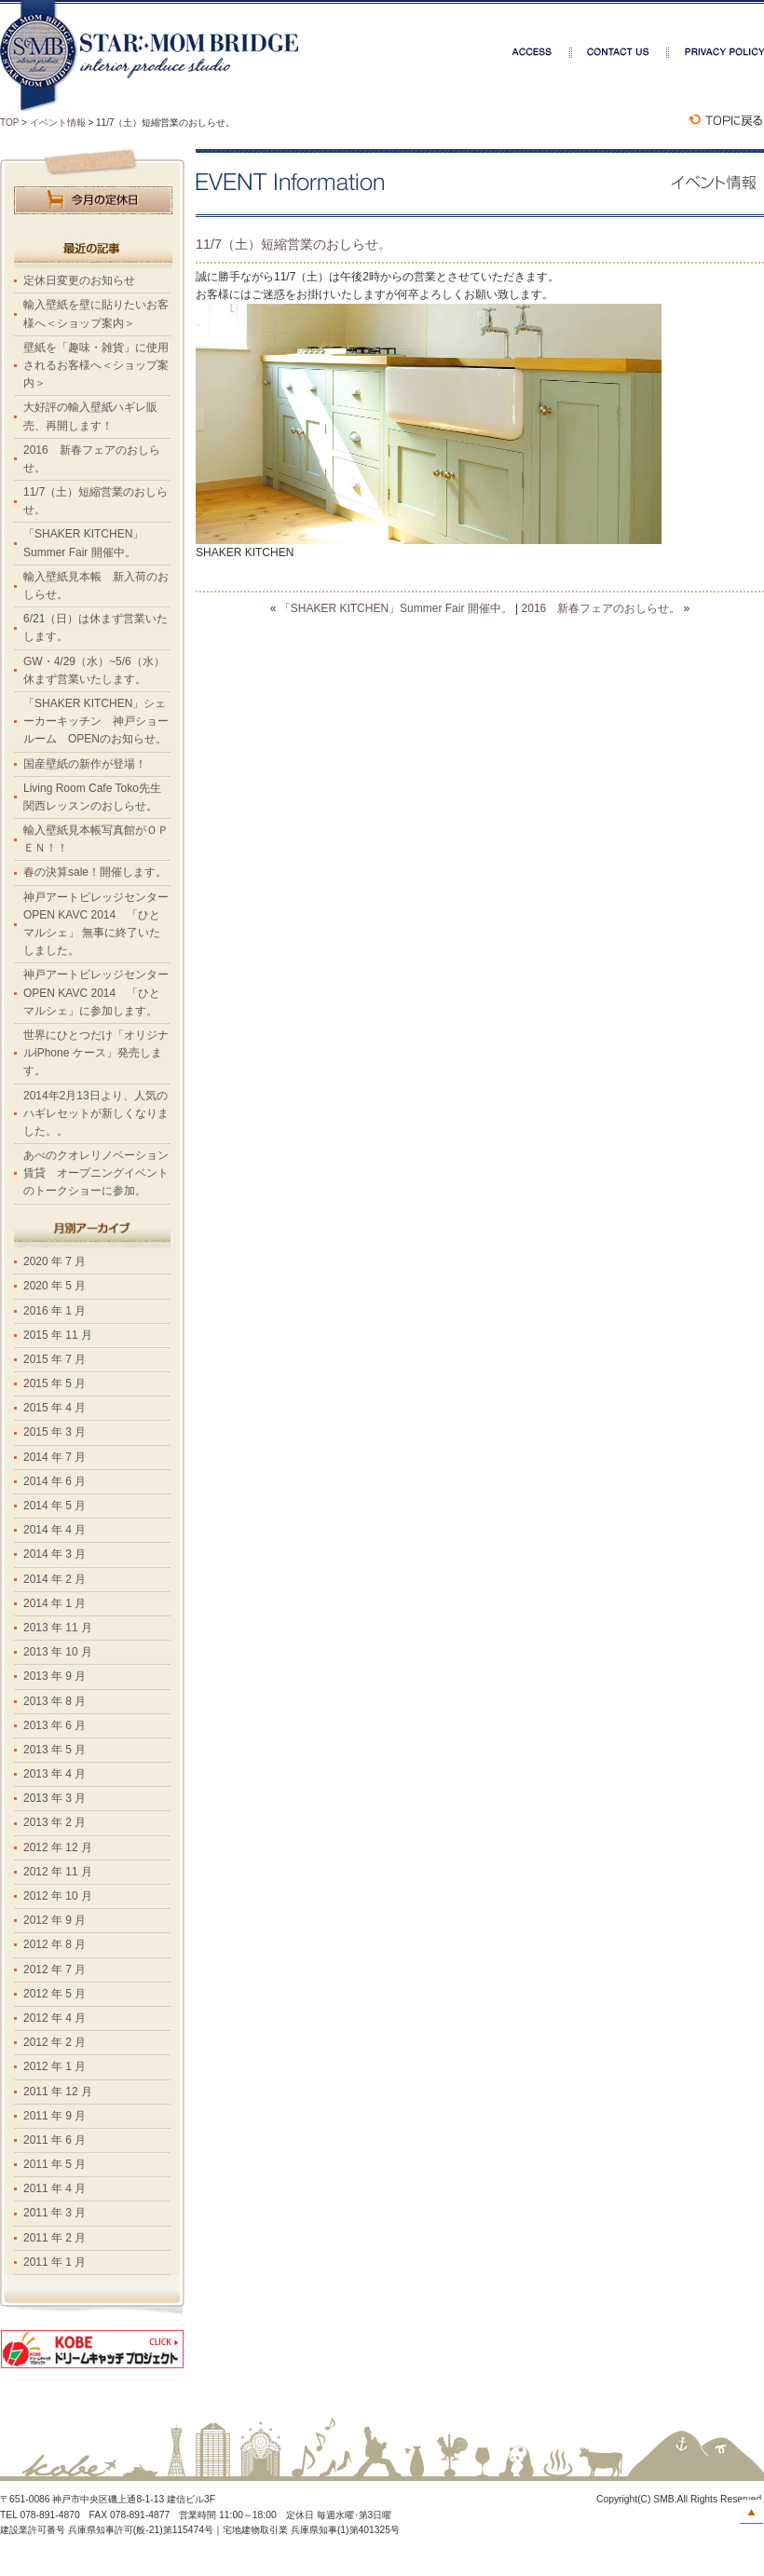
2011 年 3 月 (54, 2212)
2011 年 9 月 (54, 2115)
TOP (9, 122)
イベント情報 (58, 122)
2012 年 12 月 (57, 1847)
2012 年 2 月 (54, 2042)
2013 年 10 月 (57, 1651)
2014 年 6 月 (54, 1481)
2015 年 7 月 (54, 1359)
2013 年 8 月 (54, 1701)
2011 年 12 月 (57, 2091)
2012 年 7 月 (54, 1969)
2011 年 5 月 (54, 2164)
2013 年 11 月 (57, 1627)
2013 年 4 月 (54, 1773)
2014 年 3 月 (54, 1554)
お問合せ (621, 52)
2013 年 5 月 (54, 1749)
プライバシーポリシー (716, 52)
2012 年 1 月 (54, 2066)
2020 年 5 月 (54, 1285)
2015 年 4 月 (54, 1407)
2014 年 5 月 (54, 1505)
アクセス (542, 52)
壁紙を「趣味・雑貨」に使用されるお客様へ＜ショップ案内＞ (96, 365)
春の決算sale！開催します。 (95, 872)
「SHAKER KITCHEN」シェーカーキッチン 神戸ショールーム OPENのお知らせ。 (96, 721)
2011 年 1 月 (54, 2262)
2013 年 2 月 (54, 1822)
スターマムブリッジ (149, 57)
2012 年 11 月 (57, 1871)
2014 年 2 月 (54, 1579)
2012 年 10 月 (57, 1895)
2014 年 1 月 (54, 1603)
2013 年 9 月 (54, 1676)
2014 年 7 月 (54, 1457)
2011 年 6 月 (54, 2140)
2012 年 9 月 (54, 1920)
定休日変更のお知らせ (79, 280)
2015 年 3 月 (54, 1431)
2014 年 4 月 (54, 1529)
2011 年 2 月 (54, 2237)
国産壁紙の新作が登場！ (84, 763)
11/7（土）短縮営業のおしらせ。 (293, 244)
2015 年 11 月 (57, 1335)
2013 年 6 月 (54, 1725)
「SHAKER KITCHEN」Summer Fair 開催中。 (396, 608)
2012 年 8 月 (54, 1944)
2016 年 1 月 (54, 1310)
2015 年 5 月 (54, 1383)
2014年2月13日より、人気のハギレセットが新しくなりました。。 (96, 1113)
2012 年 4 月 (54, 2017)
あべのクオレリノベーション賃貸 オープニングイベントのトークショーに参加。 (96, 1173)
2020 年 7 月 (54, 1261)
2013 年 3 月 (54, 1798)
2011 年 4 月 (54, 2188)
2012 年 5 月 (54, 1993)
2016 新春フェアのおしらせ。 (601, 608)
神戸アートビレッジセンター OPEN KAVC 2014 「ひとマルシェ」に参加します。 (101, 992)
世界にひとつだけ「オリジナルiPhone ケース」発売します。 (96, 1053)
